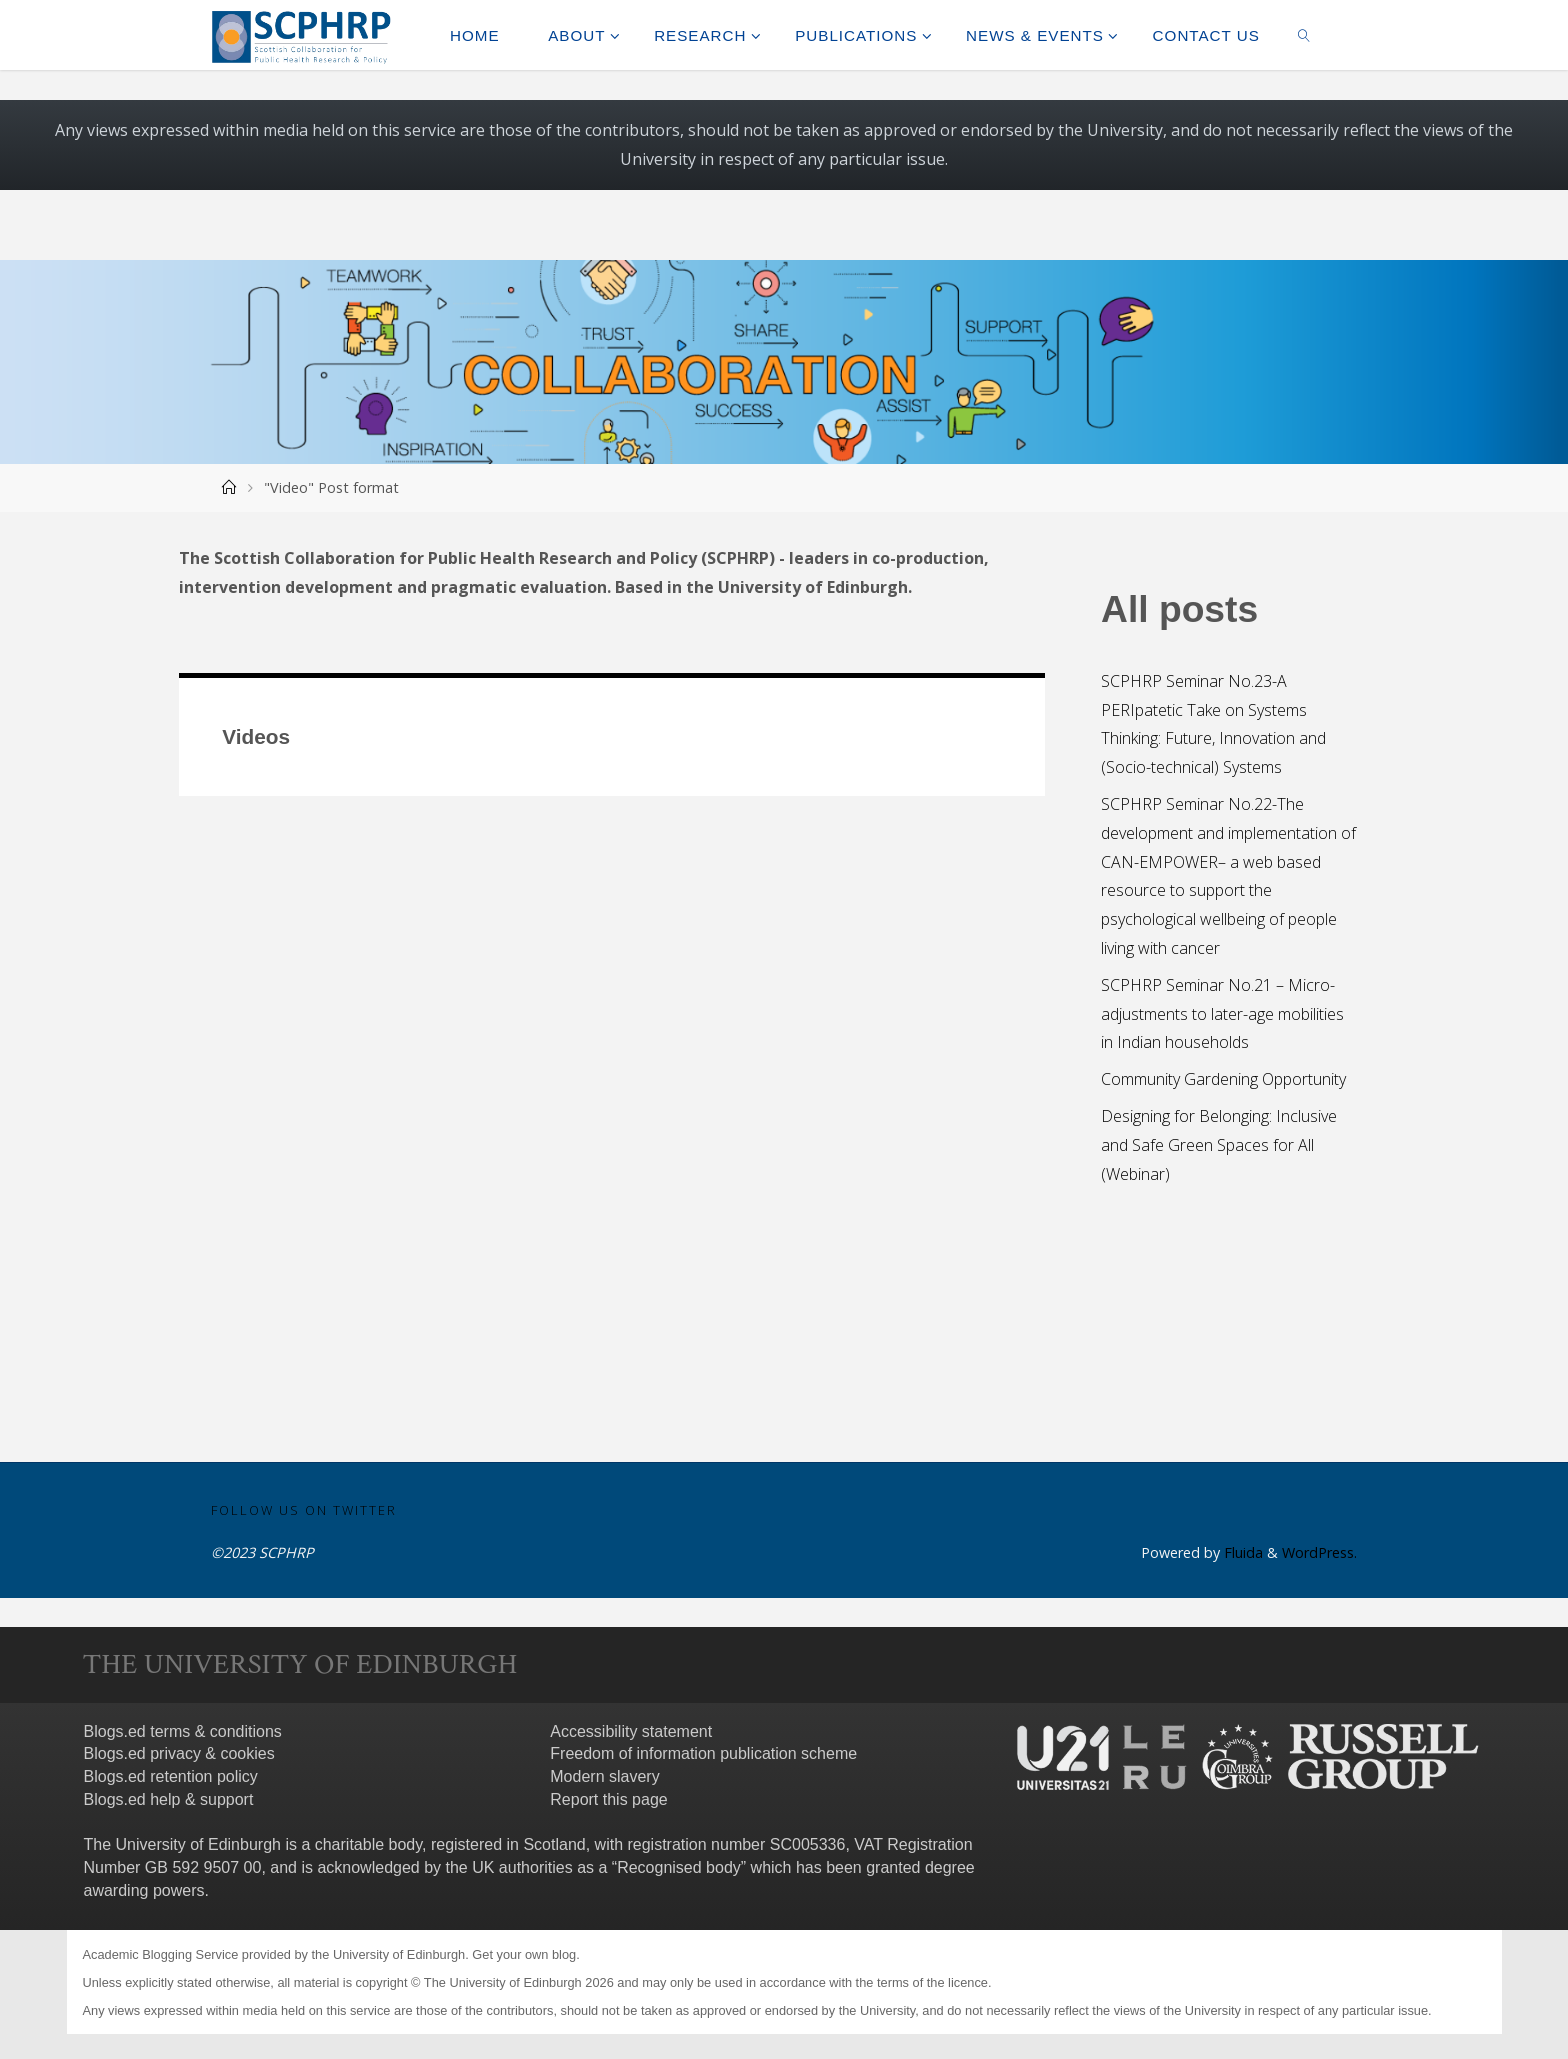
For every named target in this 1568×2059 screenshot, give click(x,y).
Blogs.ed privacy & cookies (179, 1753)
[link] (1304, 35)
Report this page (608, 1799)
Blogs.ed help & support (169, 1799)
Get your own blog (524, 1954)
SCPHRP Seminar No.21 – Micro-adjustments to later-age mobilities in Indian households (1222, 1014)
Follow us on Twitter (304, 1510)
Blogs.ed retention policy (171, 1776)
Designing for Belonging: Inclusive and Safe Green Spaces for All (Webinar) (1219, 1145)
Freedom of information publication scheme (703, 1753)
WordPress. (1319, 1552)
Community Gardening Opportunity (1223, 1079)
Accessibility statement (631, 1731)
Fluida (1241, 1552)
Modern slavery (604, 1776)
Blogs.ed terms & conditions (183, 1731)
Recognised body (679, 1867)
